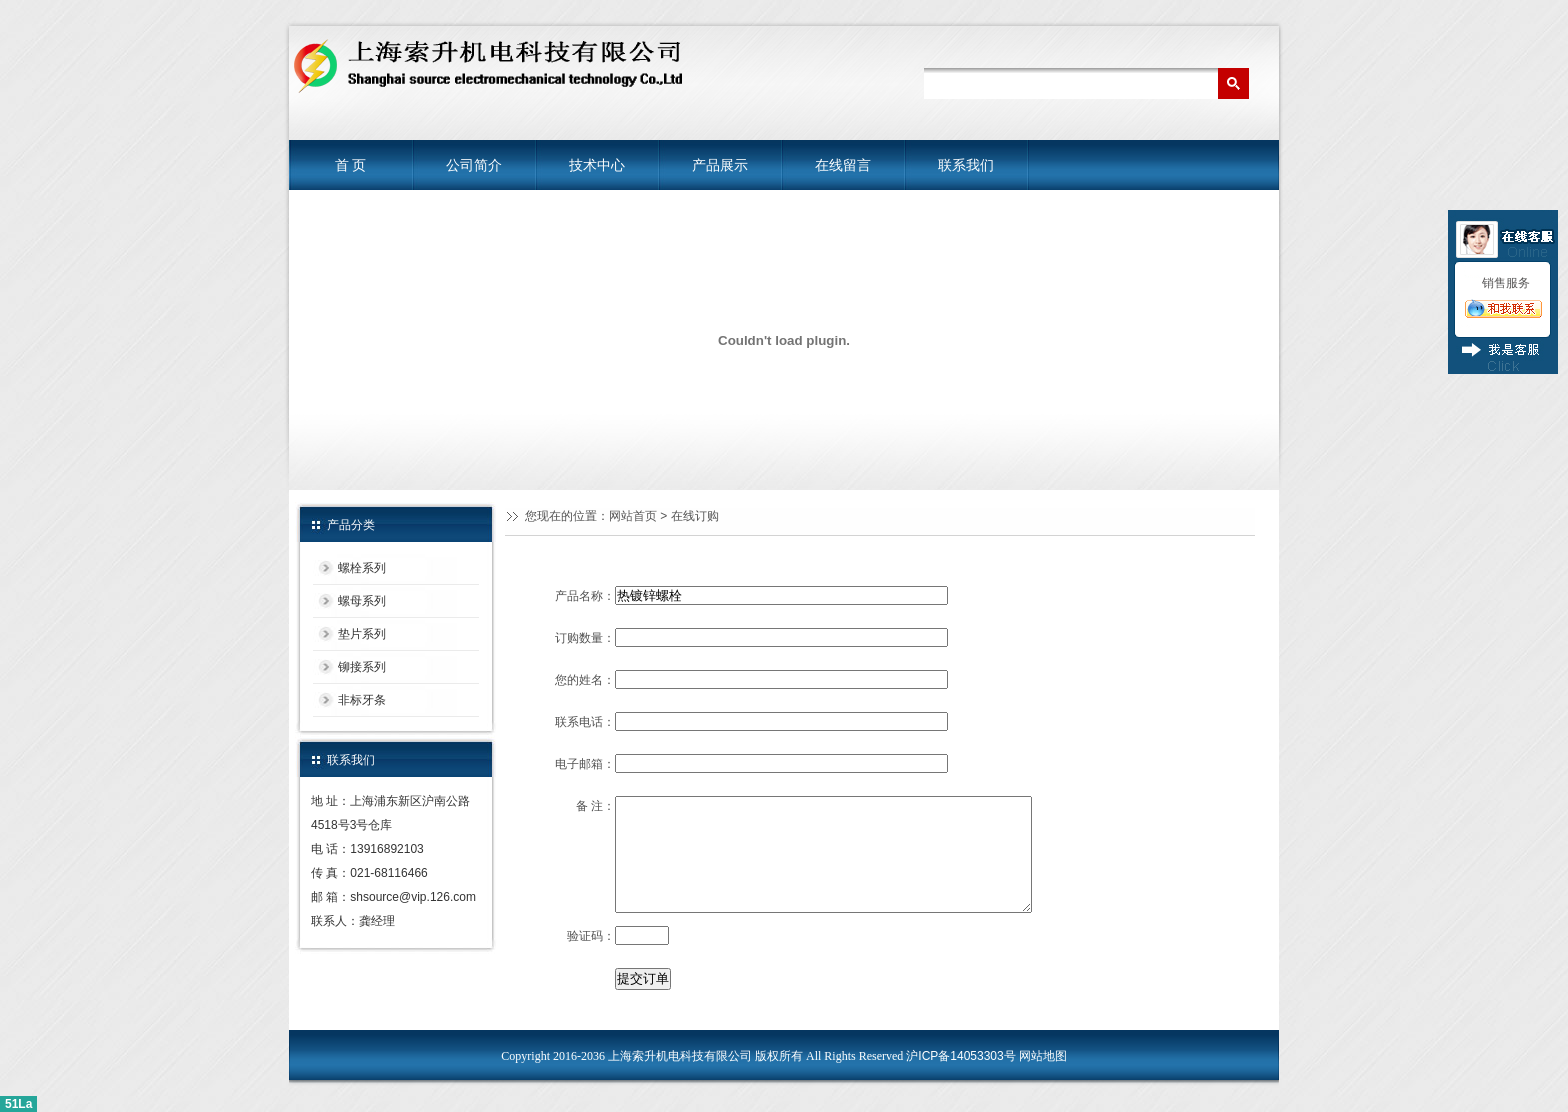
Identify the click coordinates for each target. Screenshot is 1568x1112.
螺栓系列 (362, 568)
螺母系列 (362, 601)
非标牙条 (362, 700)
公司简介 (474, 165)
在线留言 (843, 165)
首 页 (351, 165)
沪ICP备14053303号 (960, 1056)
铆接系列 (362, 667)
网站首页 (633, 516)
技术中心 (597, 165)
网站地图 (1043, 1056)
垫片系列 (362, 634)
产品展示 (720, 165)
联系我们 (966, 165)
